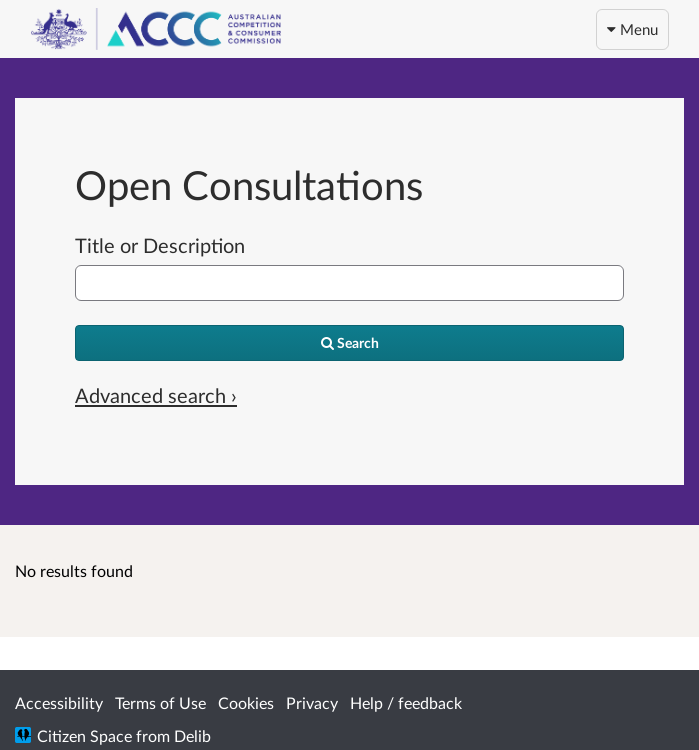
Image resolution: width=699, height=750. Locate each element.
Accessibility (59, 702)
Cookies (246, 702)
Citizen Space (84, 735)
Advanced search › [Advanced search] (156, 395)
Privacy (312, 702)
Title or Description (160, 245)
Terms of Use (160, 702)
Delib (192, 735)
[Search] (349, 343)
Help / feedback (406, 702)
